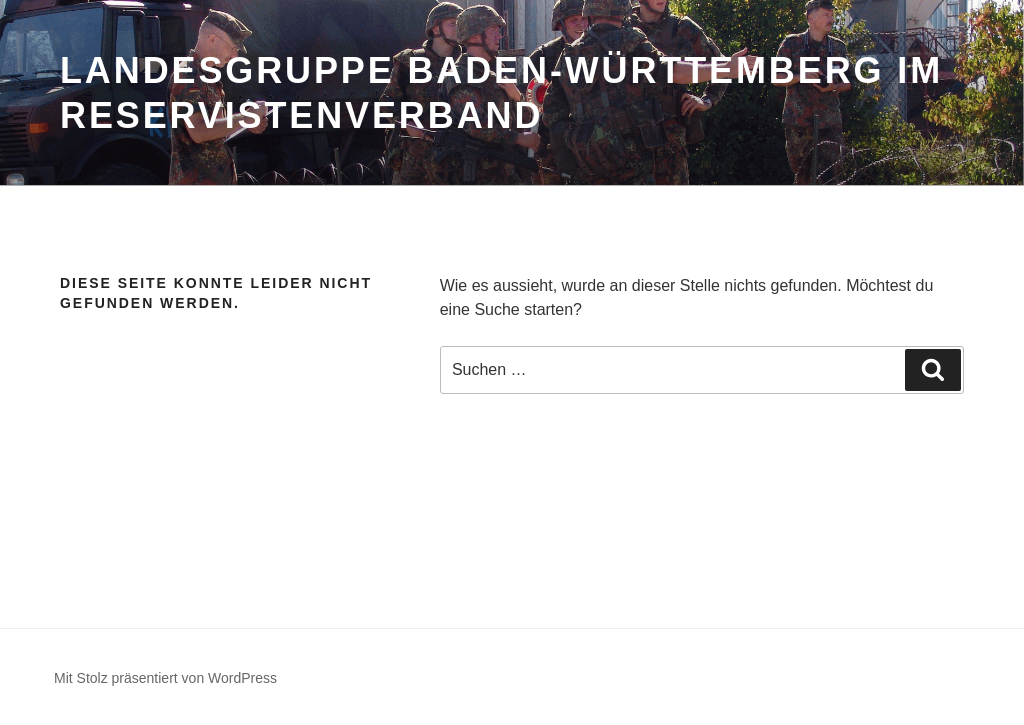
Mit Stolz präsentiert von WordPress (165, 678)
